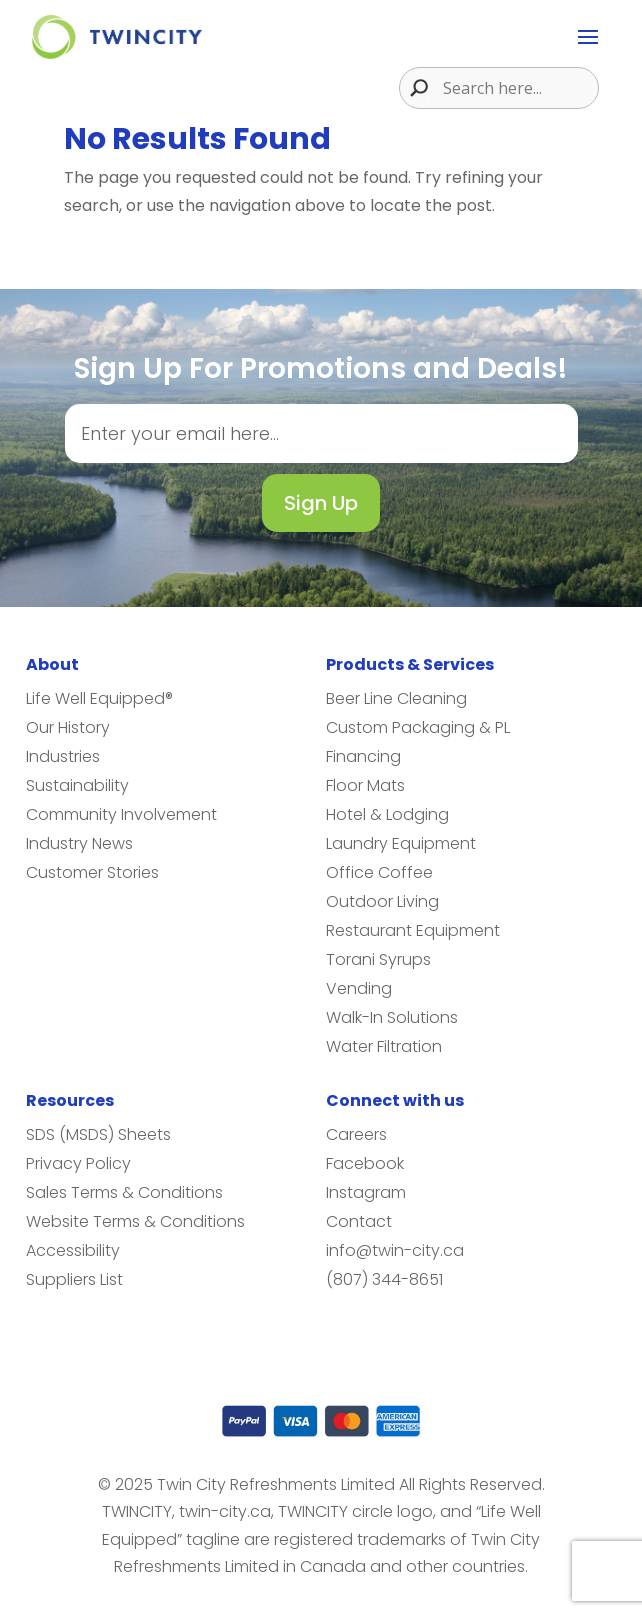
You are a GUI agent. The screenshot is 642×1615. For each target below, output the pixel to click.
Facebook (365, 1163)
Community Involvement (121, 814)
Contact (359, 1221)
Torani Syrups (378, 959)
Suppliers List (74, 1279)
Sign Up (321, 503)
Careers (356, 1134)
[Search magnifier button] (414, 88)
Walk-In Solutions (392, 1017)
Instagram (366, 1192)
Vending (359, 988)
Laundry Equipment (401, 843)
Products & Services (410, 664)
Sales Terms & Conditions (124, 1192)
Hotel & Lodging (387, 814)
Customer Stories (92, 872)
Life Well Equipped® (99, 698)
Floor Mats (365, 785)
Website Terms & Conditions (135, 1221)
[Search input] (518, 88)
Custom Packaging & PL (418, 727)
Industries (63, 756)
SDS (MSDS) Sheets (98, 1134)
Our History (68, 727)
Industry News (79, 843)
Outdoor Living (382, 901)
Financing (363, 756)
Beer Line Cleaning (396, 698)
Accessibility (73, 1250)
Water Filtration (384, 1046)
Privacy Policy (78, 1163)
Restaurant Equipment (413, 930)
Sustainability (77, 785)
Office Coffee (379, 872)
